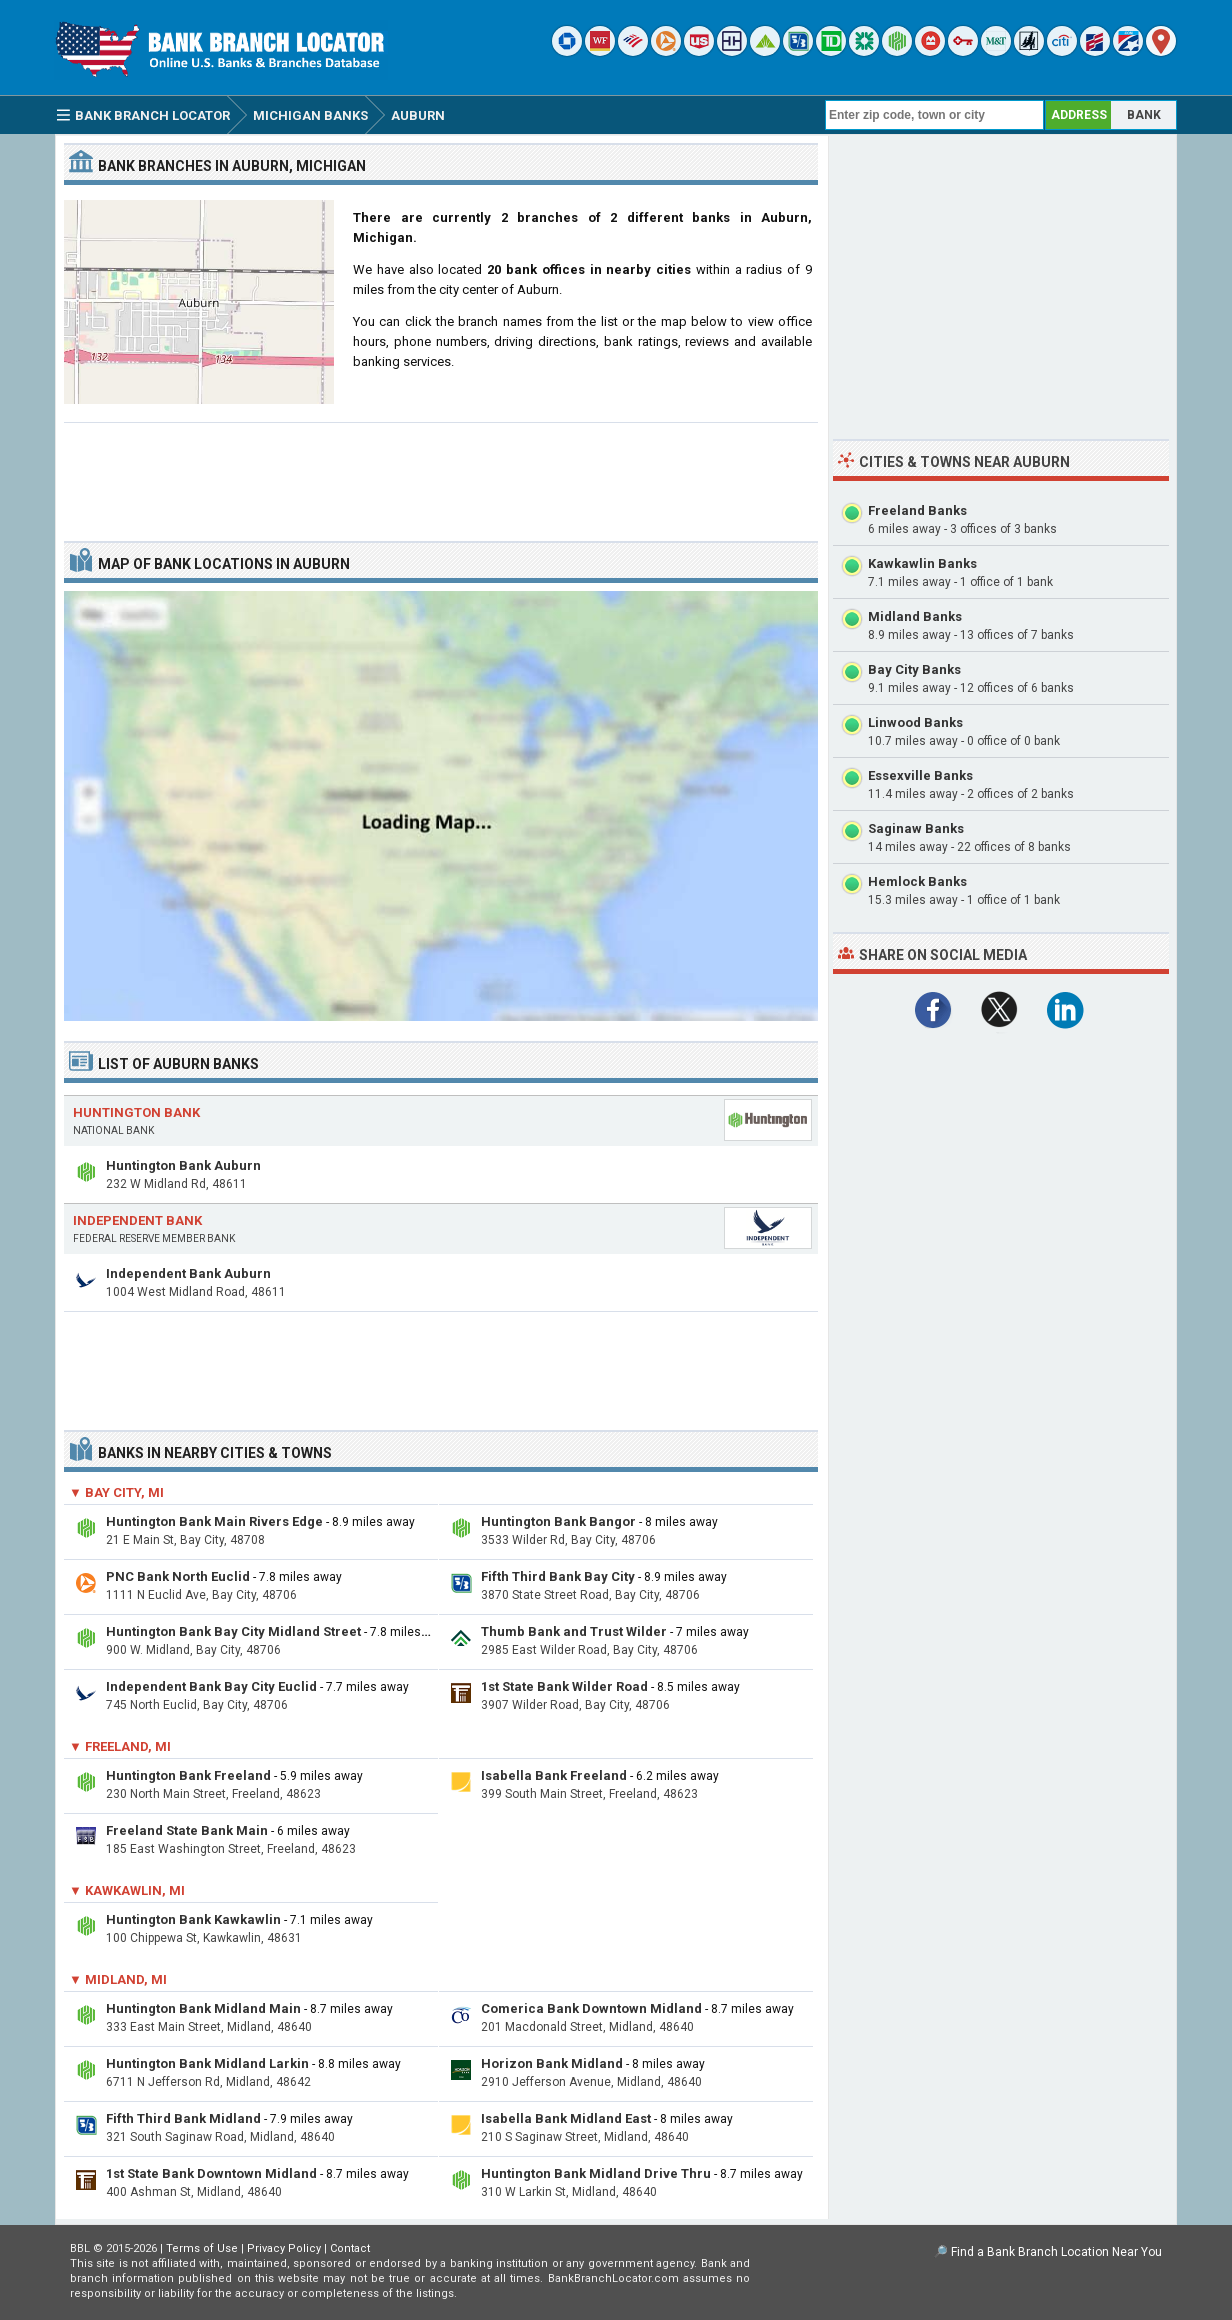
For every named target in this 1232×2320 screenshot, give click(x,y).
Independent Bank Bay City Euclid (211, 1686)
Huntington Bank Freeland (188, 1775)
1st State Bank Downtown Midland (211, 2173)
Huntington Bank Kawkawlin (193, 1919)
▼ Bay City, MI (116, 1492)
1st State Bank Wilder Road (564, 1686)
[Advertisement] (441, 474)
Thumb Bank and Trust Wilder (574, 1631)
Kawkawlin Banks (922, 563)
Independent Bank (137, 1220)
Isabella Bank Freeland (554, 1775)
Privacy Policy (284, 2248)
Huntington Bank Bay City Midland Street (233, 1631)
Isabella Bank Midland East (566, 2118)
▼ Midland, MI (118, 1979)
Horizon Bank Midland (552, 2063)
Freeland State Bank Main (187, 1830)
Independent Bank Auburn (188, 1273)
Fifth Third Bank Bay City (558, 1576)
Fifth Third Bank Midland (183, 2118)
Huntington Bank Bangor (558, 1521)
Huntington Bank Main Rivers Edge (214, 1521)
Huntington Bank (136, 1112)
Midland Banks (915, 616)
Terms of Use (202, 2248)
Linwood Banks (915, 722)
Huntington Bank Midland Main (203, 2008)
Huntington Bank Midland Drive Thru (596, 2173)
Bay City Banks (914, 669)
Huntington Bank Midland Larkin (207, 2063)
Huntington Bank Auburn (183, 1165)
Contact (350, 2248)
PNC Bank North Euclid (178, 1576)
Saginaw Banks (916, 828)
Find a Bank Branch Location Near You (1056, 2252)
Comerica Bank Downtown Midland (591, 2008)
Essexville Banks (920, 775)
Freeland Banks (917, 510)
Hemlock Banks (917, 881)
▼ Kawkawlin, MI (127, 1890)
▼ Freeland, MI (120, 1746)
